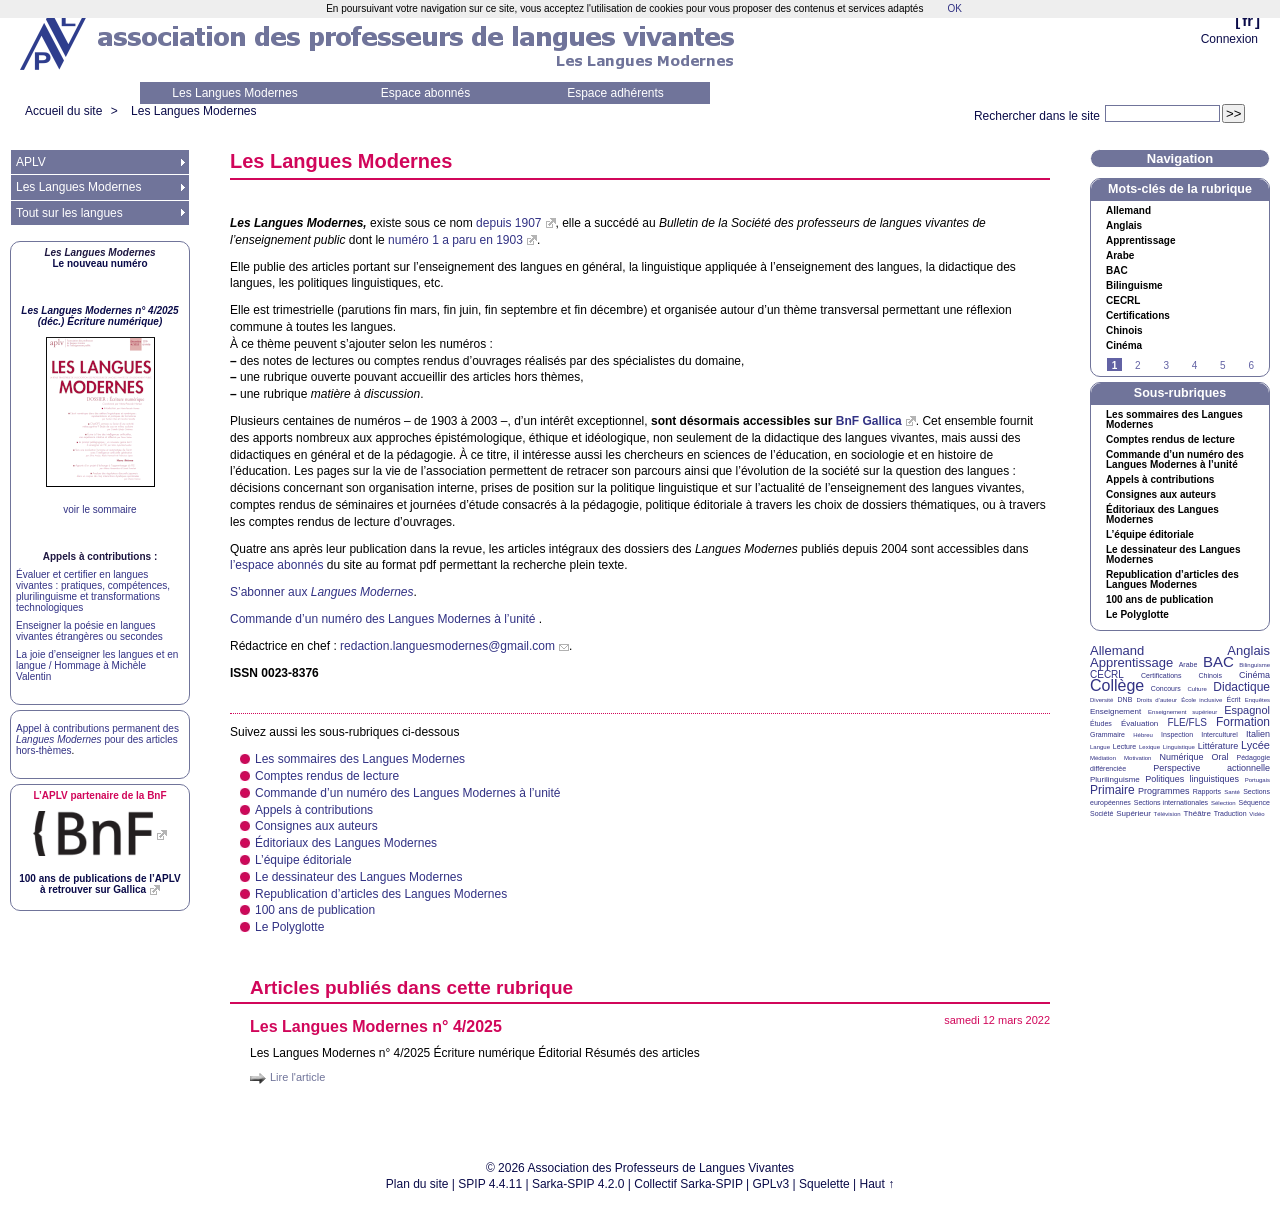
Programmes (1164, 791)
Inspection (1177, 734)
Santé (1232, 792)
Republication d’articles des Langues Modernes (381, 894)
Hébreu (1143, 735)
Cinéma (1124, 346)
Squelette (824, 1184)
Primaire (1112, 790)
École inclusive (1201, 700)
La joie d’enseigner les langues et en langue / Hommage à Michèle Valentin (97, 665)
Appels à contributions (314, 810)
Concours (1166, 688)
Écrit (1233, 699)
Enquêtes (1257, 700)
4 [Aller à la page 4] (1195, 365)
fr (1247, 20)
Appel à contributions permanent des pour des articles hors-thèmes (97, 739)
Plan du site (417, 1184)
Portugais (1257, 780)
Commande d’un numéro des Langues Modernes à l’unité (384, 619)
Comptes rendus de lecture (327, 776)
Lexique (1149, 747)
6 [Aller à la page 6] (1251, 365)
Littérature (1218, 746)
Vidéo (1256, 814)
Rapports (1207, 791)
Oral (1220, 757)
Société (1101, 813)
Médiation (1103, 758)
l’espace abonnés (276, 565)
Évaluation (1139, 723)
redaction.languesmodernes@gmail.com (447, 646)
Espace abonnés (425, 93)
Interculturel (1219, 734)
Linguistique (1179, 747)
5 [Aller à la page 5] (1223, 365)
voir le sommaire (99, 509)
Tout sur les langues (69, 213)
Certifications (1138, 316)
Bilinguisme (1134, 286)
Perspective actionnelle (1211, 768)
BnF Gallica (869, 421)
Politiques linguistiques (1192, 779)
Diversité (1101, 700)
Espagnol (1247, 710)
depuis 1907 (508, 223)
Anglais (1124, 226)
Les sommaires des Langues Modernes (360, 759)
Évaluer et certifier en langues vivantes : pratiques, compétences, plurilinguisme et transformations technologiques (93, 591)
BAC (1218, 661)
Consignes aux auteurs (316, 826)
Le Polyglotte (289, 927)
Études (1101, 723)
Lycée (1255, 745)
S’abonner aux (321, 592)
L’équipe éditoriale (303, 860)
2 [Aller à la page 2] (1138, 365)
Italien (1258, 734)
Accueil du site (63, 111)
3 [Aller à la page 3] (1166, 365)
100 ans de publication (315, 910)
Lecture (1124, 746)
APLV (31, 162)
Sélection (1223, 803)
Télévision (1167, 814)
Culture (1196, 689)
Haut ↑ (877, 1184)
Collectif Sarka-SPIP (688, 1184)
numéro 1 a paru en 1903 (455, 240)
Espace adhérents (615, 93)
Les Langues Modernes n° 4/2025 (376, 1026)
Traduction (1230, 813)
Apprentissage (1140, 241)
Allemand (1128, 211)
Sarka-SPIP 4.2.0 (578, 1184)
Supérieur (1133, 813)
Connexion (1229, 39)
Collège (1117, 685)
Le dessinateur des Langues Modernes (358, 877)
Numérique (1181, 757)
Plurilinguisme (1115, 779)
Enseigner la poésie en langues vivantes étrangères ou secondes (89, 631)
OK (954, 8)
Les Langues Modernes (234, 93)
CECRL (1107, 674)
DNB (1125, 699)
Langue (1100, 747)
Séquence (1254, 802)
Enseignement (1115, 711)
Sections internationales (1171, 802)
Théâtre (1197, 813)
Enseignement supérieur (1182, 712)
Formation (1243, 722)
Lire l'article (297, 1077)
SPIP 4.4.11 (490, 1184)
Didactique (1241, 687)
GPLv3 (771, 1184)
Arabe (1120, 256)
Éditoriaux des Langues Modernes (346, 843)
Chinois (1124, 331)
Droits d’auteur (1157, 700)
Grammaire (1107, 734)
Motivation (1137, 758)
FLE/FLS (1186, 722)
